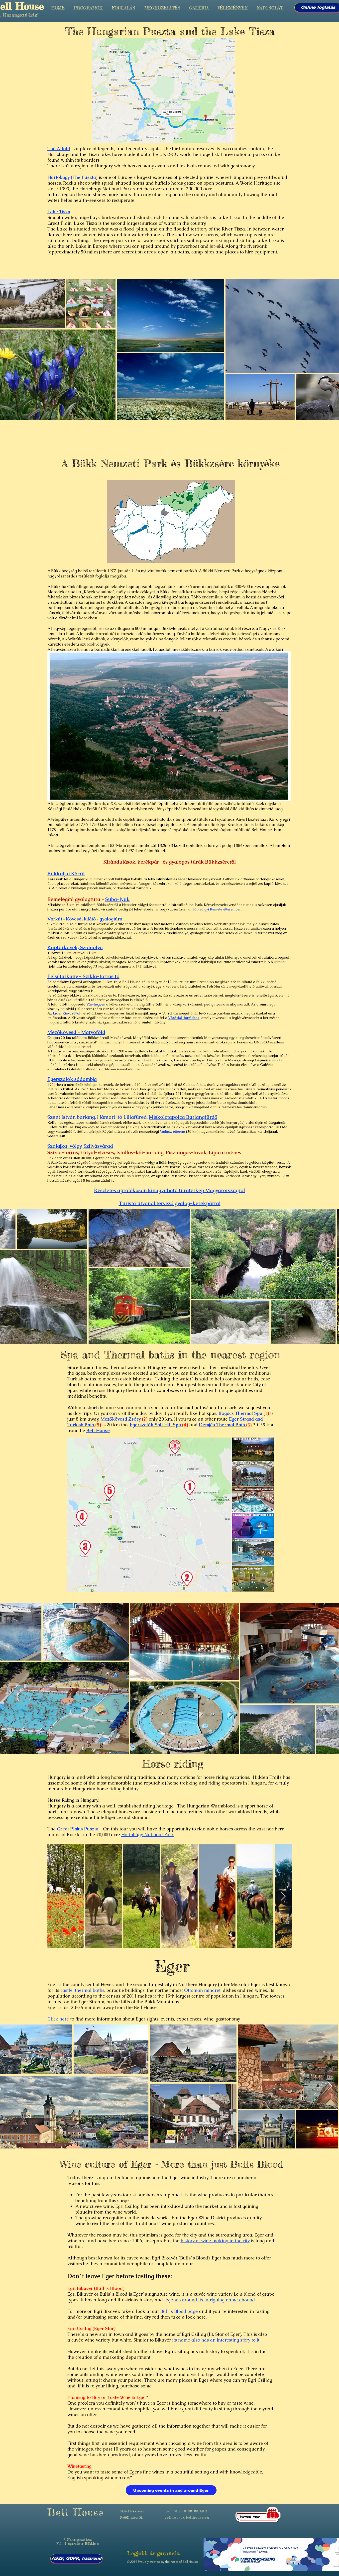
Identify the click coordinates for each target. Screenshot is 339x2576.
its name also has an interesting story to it (215, 2340)
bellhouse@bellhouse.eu (187, 2517)
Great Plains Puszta (77, 1829)
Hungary (249, 1996)
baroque (115, 1990)
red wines (257, 1990)
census (113, 1996)
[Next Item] (283, 1896)
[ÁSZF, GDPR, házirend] (76, 2558)
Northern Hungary (197, 1984)
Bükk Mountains (161, 2002)
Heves (107, 1984)
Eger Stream (91, 2002)
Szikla (177, 1171)
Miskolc (239, 1984)
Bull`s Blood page (179, 2311)
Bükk (163, 1162)
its (63, 1990)
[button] (171, 2490)
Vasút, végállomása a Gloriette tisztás (149, 1167)
